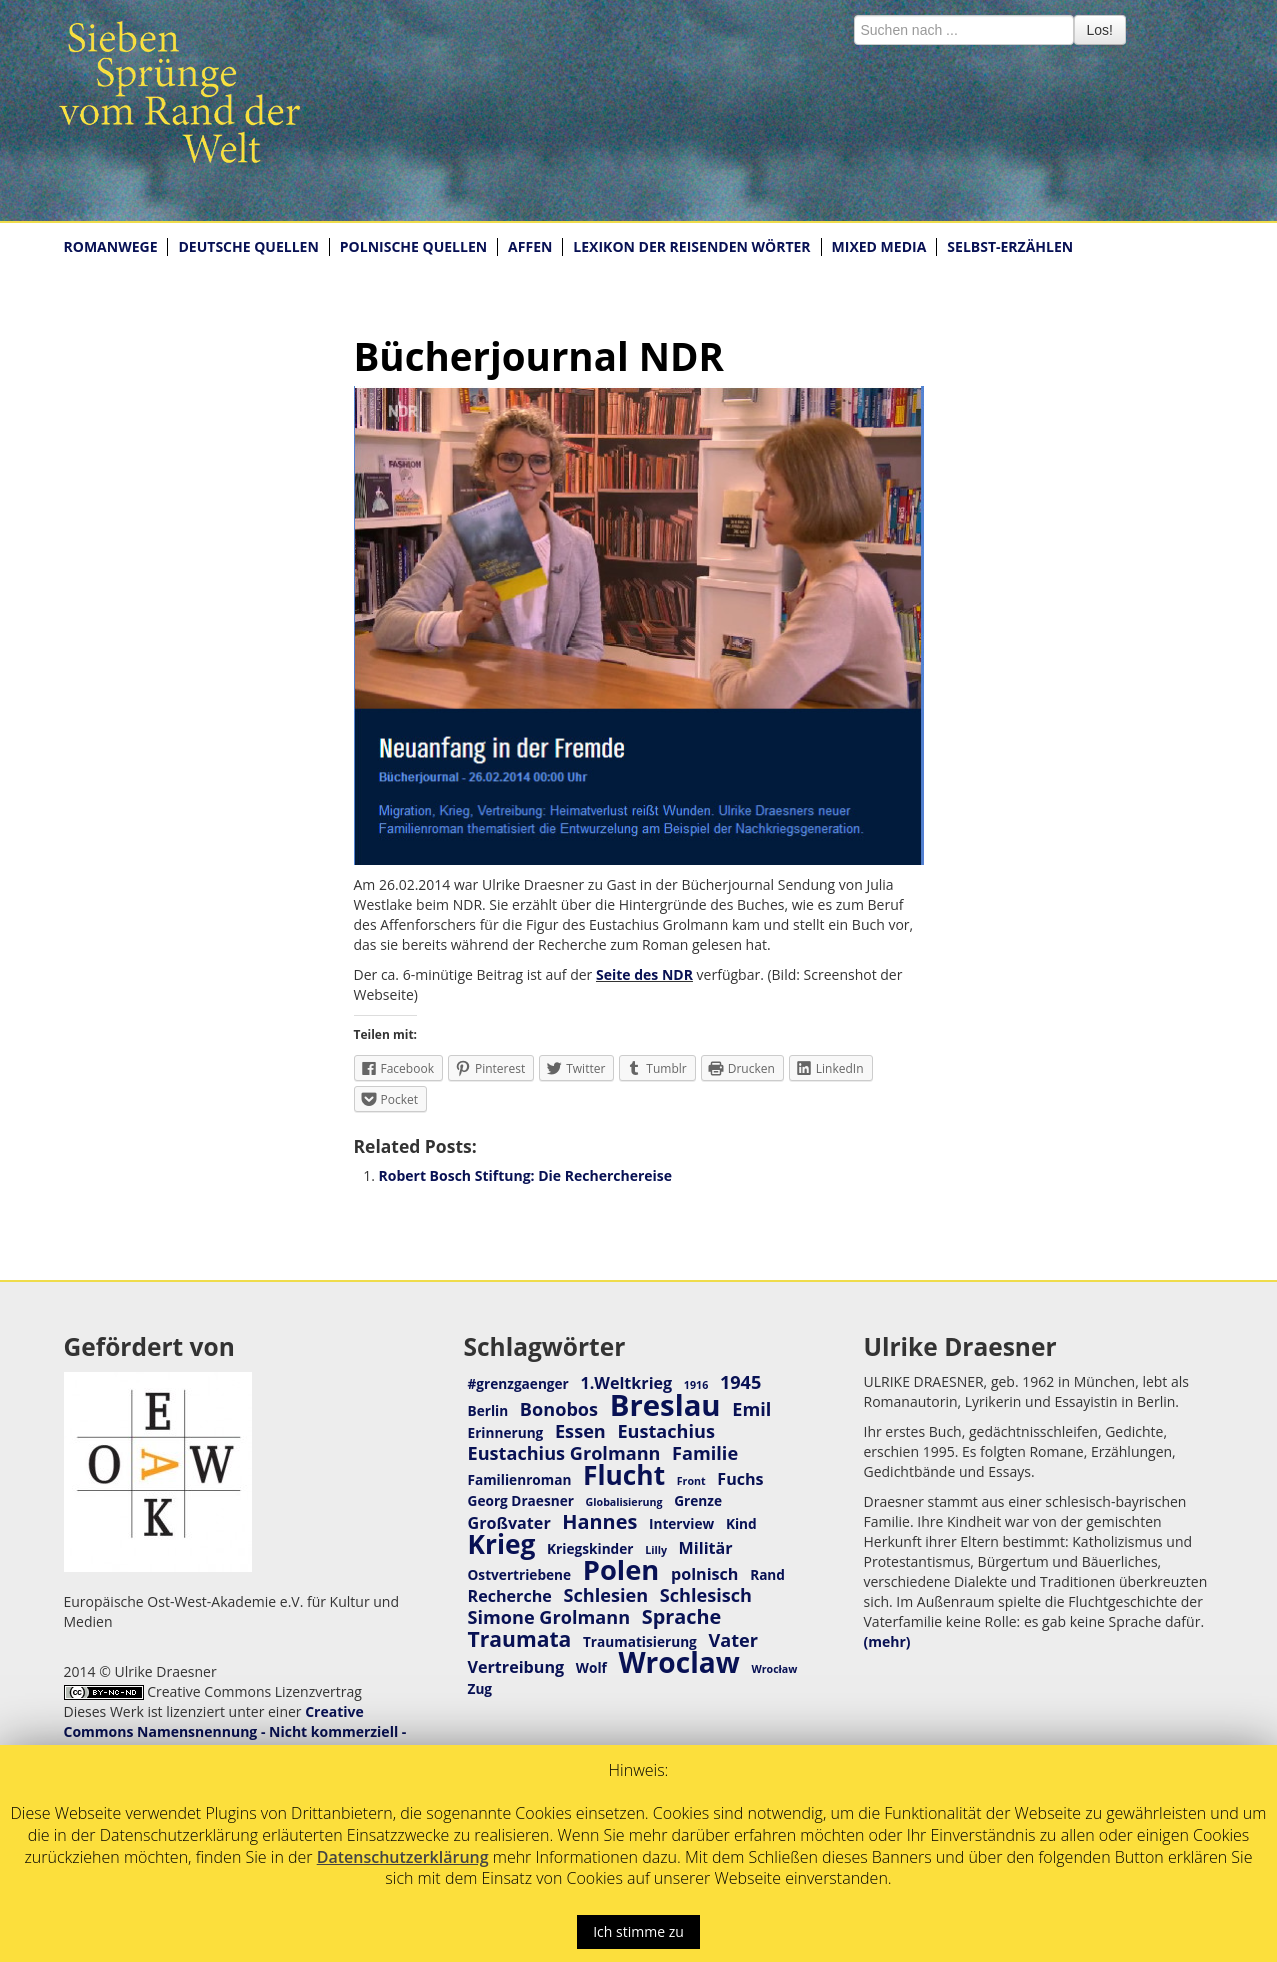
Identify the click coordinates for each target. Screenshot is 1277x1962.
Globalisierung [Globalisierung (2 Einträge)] (624, 1502)
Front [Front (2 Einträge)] (691, 1481)
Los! (1100, 30)
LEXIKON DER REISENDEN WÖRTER (691, 246)
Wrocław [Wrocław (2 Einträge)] (774, 1669)
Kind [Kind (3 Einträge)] (741, 1523)
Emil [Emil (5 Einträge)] (751, 1409)
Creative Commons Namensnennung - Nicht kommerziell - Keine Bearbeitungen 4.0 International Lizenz (235, 1731)
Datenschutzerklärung (403, 1857)
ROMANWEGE (111, 246)
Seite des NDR (644, 974)
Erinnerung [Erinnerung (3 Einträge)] (506, 1432)
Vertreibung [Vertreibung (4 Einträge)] (516, 1667)
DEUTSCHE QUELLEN (248, 246)
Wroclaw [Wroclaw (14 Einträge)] (678, 1662)
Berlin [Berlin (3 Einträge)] (488, 1410)
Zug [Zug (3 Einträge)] (480, 1688)
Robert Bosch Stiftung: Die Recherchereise (526, 1175)
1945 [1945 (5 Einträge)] (740, 1382)
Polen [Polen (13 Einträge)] (621, 1569)
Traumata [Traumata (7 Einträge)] (520, 1638)
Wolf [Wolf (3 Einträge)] (591, 1667)
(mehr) (887, 1641)
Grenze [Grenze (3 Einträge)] (698, 1500)
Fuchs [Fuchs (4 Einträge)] (740, 1479)
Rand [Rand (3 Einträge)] (767, 1574)
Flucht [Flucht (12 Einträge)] (624, 1475)
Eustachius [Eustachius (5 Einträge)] (666, 1431)
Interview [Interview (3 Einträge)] (681, 1523)
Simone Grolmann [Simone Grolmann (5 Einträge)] (549, 1617)
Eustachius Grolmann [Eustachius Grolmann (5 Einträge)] (564, 1453)
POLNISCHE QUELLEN (413, 246)
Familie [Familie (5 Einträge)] (705, 1453)
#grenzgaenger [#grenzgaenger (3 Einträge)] (518, 1383)
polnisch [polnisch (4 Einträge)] (705, 1574)
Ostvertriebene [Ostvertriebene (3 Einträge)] (520, 1574)
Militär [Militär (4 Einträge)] (706, 1548)
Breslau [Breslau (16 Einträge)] (665, 1405)
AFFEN (530, 246)
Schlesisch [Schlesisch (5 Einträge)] (706, 1595)
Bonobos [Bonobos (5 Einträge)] (559, 1409)
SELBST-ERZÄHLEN (1010, 246)
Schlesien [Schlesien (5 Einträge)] (605, 1595)
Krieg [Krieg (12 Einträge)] (502, 1544)
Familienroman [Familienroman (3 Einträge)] (520, 1479)
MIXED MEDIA (879, 246)
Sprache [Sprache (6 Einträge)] (682, 1616)
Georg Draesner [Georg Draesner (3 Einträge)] (521, 1500)
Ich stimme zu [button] (638, 1931)
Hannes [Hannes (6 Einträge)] (599, 1521)
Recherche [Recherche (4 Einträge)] (510, 1596)
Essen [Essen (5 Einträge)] (580, 1431)
